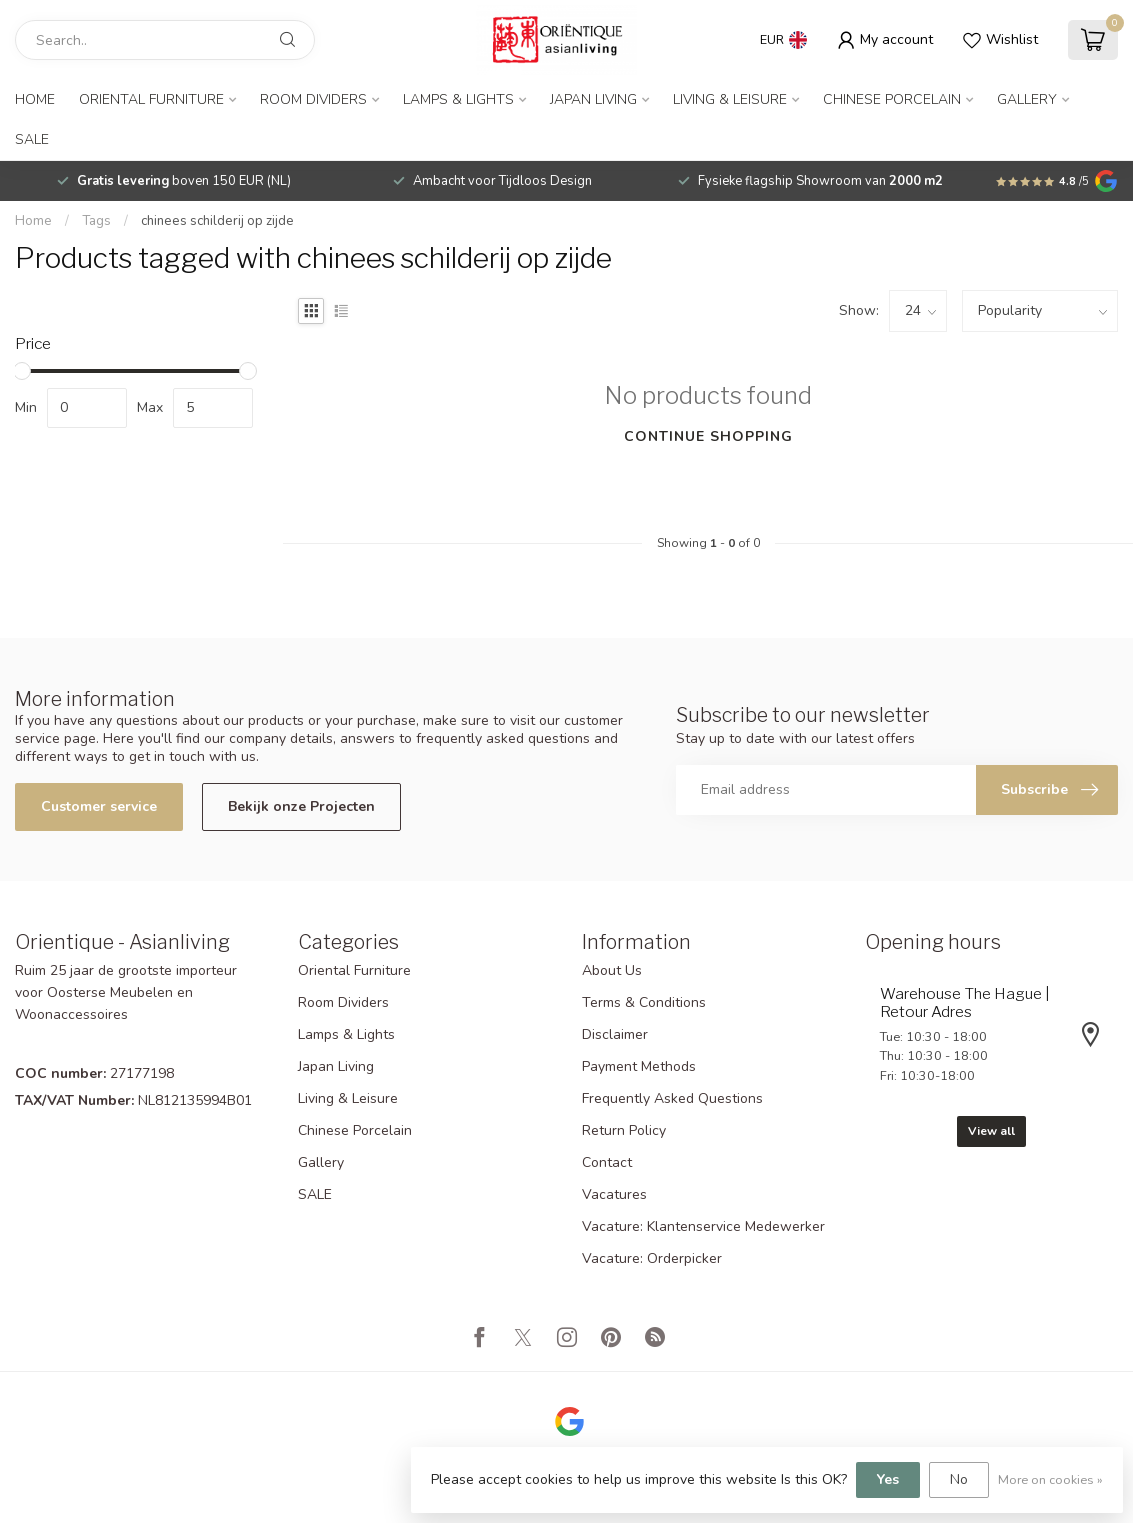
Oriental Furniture (151, 99)
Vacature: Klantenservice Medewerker (703, 1226)
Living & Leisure (730, 99)
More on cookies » (1050, 1479)
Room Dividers (313, 99)
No (959, 1479)
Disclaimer (615, 1034)
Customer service (99, 806)
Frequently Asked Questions (672, 1098)
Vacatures (614, 1194)
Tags (96, 221)
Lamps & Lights (458, 99)
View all (991, 1131)
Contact (607, 1162)
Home (35, 99)
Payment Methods (639, 1066)
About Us (612, 970)
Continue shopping (708, 436)
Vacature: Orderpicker (652, 1258)
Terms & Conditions (644, 1002)
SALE (32, 139)
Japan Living (593, 99)
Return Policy (624, 1130)
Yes (888, 1479)
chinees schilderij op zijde (217, 221)
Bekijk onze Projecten (301, 806)
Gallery (1027, 99)
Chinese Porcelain (892, 99)
